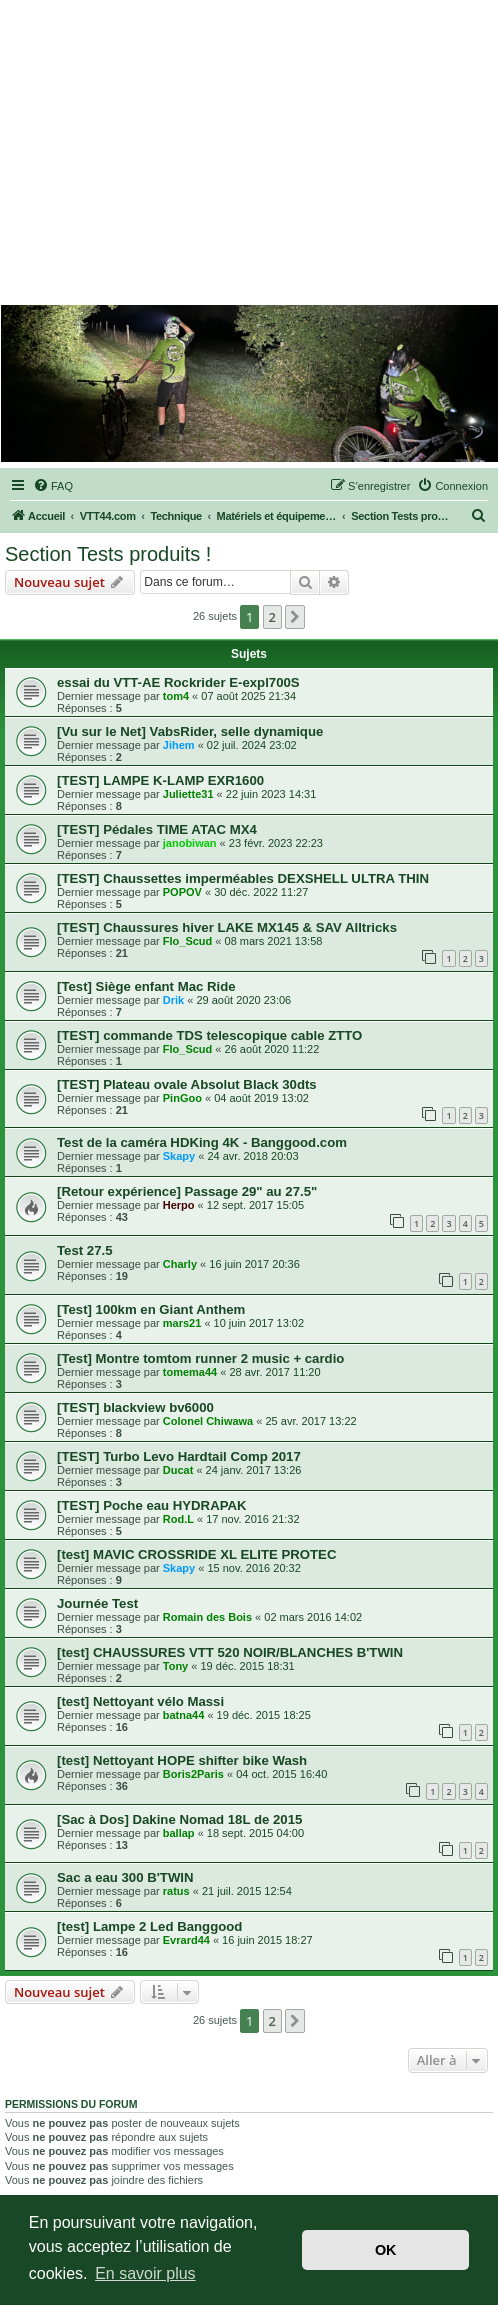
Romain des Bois (207, 1617)
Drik (173, 1000)
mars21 (182, 1323)
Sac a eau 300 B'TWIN (125, 1877)
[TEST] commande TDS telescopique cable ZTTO (209, 1035)
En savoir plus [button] (145, 2273)
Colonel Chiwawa (208, 1421)
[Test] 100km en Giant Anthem (151, 1309)
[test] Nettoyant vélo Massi (140, 1701)
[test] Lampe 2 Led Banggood (149, 1926)
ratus (176, 1891)
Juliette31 (188, 794)
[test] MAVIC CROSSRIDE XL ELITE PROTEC (196, 1554)
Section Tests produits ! (108, 554)
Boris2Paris (193, 1774)
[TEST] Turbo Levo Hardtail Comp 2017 (179, 1456)
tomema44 (190, 1372)
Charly (180, 1264)
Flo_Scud (188, 941)
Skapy (179, 1156)
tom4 (176, 696)
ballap (179, 1833)
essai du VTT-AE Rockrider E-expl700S (178, 682)
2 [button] (272, 617)
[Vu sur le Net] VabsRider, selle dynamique (190, 731)
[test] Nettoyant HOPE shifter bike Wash (182, 1760)
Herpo (179, 1205)
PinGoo (182, 1098)
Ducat (178, 1470)
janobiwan (190, 843)
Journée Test (97, 1603)
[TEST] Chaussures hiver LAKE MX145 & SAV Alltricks (227, 927)
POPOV (182, 892)
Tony (175, 1666)
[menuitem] (53, 486)
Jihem (179, 745)
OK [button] (386, 2250)
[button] (295, 617)
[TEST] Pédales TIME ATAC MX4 (157, 829)
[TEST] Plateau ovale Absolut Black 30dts (187, 1084)
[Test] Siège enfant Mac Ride (146, 986)
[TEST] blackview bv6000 (135, 1407)
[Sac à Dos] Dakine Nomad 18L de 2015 (179, 1819)
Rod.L (178, 1519)
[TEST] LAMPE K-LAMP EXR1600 (160, 780)
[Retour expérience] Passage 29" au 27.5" (187, 1191)
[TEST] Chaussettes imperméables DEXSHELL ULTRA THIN (243, 878)
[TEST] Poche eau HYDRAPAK (152, 1505)
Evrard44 (186, 1940)
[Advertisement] (249, 155)
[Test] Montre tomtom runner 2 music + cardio (200, 1358)
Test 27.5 (84, 1250)
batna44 (184, 1715)
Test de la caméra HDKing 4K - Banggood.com (202, 1142)
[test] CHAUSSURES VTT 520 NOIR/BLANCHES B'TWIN (230, 1652)
